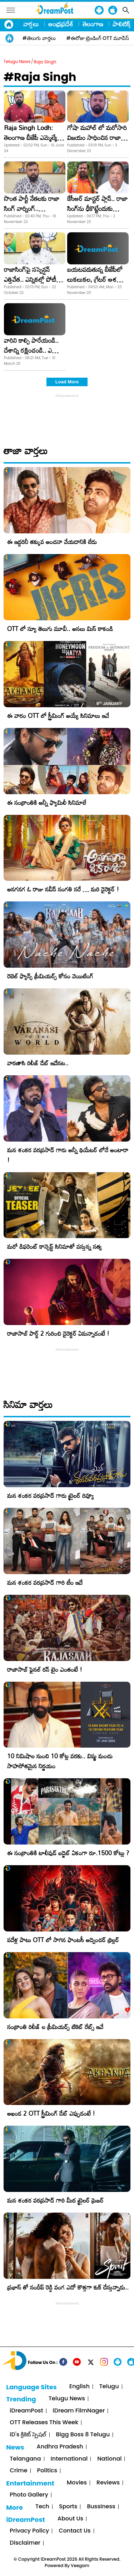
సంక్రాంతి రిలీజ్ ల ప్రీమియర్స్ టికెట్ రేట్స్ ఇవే (55, 2027)
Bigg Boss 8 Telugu (83, 2434)
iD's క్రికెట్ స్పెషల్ (28, 2434)
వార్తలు (31, 24)
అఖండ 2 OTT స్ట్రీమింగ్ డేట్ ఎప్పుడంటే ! (51, 2113)
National (109, 2459)
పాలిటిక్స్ (122, 24)
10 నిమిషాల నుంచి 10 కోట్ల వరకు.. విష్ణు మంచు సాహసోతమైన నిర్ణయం (60, 1761)
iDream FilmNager (79, 2411)
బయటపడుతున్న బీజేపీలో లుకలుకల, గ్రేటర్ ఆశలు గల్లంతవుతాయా (95, 279)
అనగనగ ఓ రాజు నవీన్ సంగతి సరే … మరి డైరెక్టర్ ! (63, 889)
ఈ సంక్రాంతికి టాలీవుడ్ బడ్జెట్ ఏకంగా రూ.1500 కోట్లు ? (68, 1853)
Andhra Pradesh (60, 2447)
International (69, 2459)
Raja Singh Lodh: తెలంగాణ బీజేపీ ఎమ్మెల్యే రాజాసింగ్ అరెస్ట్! (30, 137)
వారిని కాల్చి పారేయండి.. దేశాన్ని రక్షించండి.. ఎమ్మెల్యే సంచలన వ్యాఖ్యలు (34, 350)
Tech (42, 2506)
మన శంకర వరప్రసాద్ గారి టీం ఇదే (45, 1582)
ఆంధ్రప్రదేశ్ (60, 24)
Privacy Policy (29, 2531)
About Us (70, 2518)
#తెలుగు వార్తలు (39, 38)
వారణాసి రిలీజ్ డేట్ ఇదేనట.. (38, 1063)
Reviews (108, 2483)
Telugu (109, 2386)
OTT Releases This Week (44, 2422)
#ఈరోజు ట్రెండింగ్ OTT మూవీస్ (97, 38)
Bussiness (101, 2506)
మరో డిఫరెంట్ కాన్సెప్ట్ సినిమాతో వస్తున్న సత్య (54, 1246)
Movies (77, 2483)
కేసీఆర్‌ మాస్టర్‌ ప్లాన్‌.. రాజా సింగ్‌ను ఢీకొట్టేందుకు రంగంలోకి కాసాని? (97, 208)
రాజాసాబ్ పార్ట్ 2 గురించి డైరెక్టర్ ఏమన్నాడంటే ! (58, 1333)
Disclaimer (25, 2543)
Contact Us (74, 2531)
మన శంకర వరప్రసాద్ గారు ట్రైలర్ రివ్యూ (50, 1495)
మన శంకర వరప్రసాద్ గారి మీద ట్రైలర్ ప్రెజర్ (55, 2200)
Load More (67, 381)
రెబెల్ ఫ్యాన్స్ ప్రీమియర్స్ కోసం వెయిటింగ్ (50, 976)
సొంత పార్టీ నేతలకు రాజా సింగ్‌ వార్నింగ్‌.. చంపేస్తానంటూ (31, 208)
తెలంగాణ (93, 24)
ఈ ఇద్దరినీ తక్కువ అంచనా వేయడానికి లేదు (52, 542)
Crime (18, 2470)
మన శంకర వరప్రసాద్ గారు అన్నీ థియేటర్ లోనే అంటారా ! (67, 1155)
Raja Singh (45, 62)
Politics (47, 2470)
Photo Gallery (29, 2495)
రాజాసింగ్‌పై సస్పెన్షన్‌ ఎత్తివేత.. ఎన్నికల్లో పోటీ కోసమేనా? (30, 279)
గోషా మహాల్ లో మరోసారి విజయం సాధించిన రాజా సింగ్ (97, 137)
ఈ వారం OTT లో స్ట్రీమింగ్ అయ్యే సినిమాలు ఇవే (58, 715)
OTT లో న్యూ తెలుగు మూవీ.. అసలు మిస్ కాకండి (60, 629)
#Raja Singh (40, 77)
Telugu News (17, 61)
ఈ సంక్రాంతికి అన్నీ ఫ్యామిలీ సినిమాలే (46, 802)
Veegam (80, 2565)
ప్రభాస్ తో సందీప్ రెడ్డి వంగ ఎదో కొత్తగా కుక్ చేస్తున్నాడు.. (68, 2287)
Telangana (25, 2459)
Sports (68, 2506)
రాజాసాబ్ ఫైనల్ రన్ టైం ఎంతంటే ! (44, 1669)
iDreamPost (26, 2411)
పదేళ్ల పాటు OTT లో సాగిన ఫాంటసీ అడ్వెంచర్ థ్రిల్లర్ (63, 1940)
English (79, 2386)
